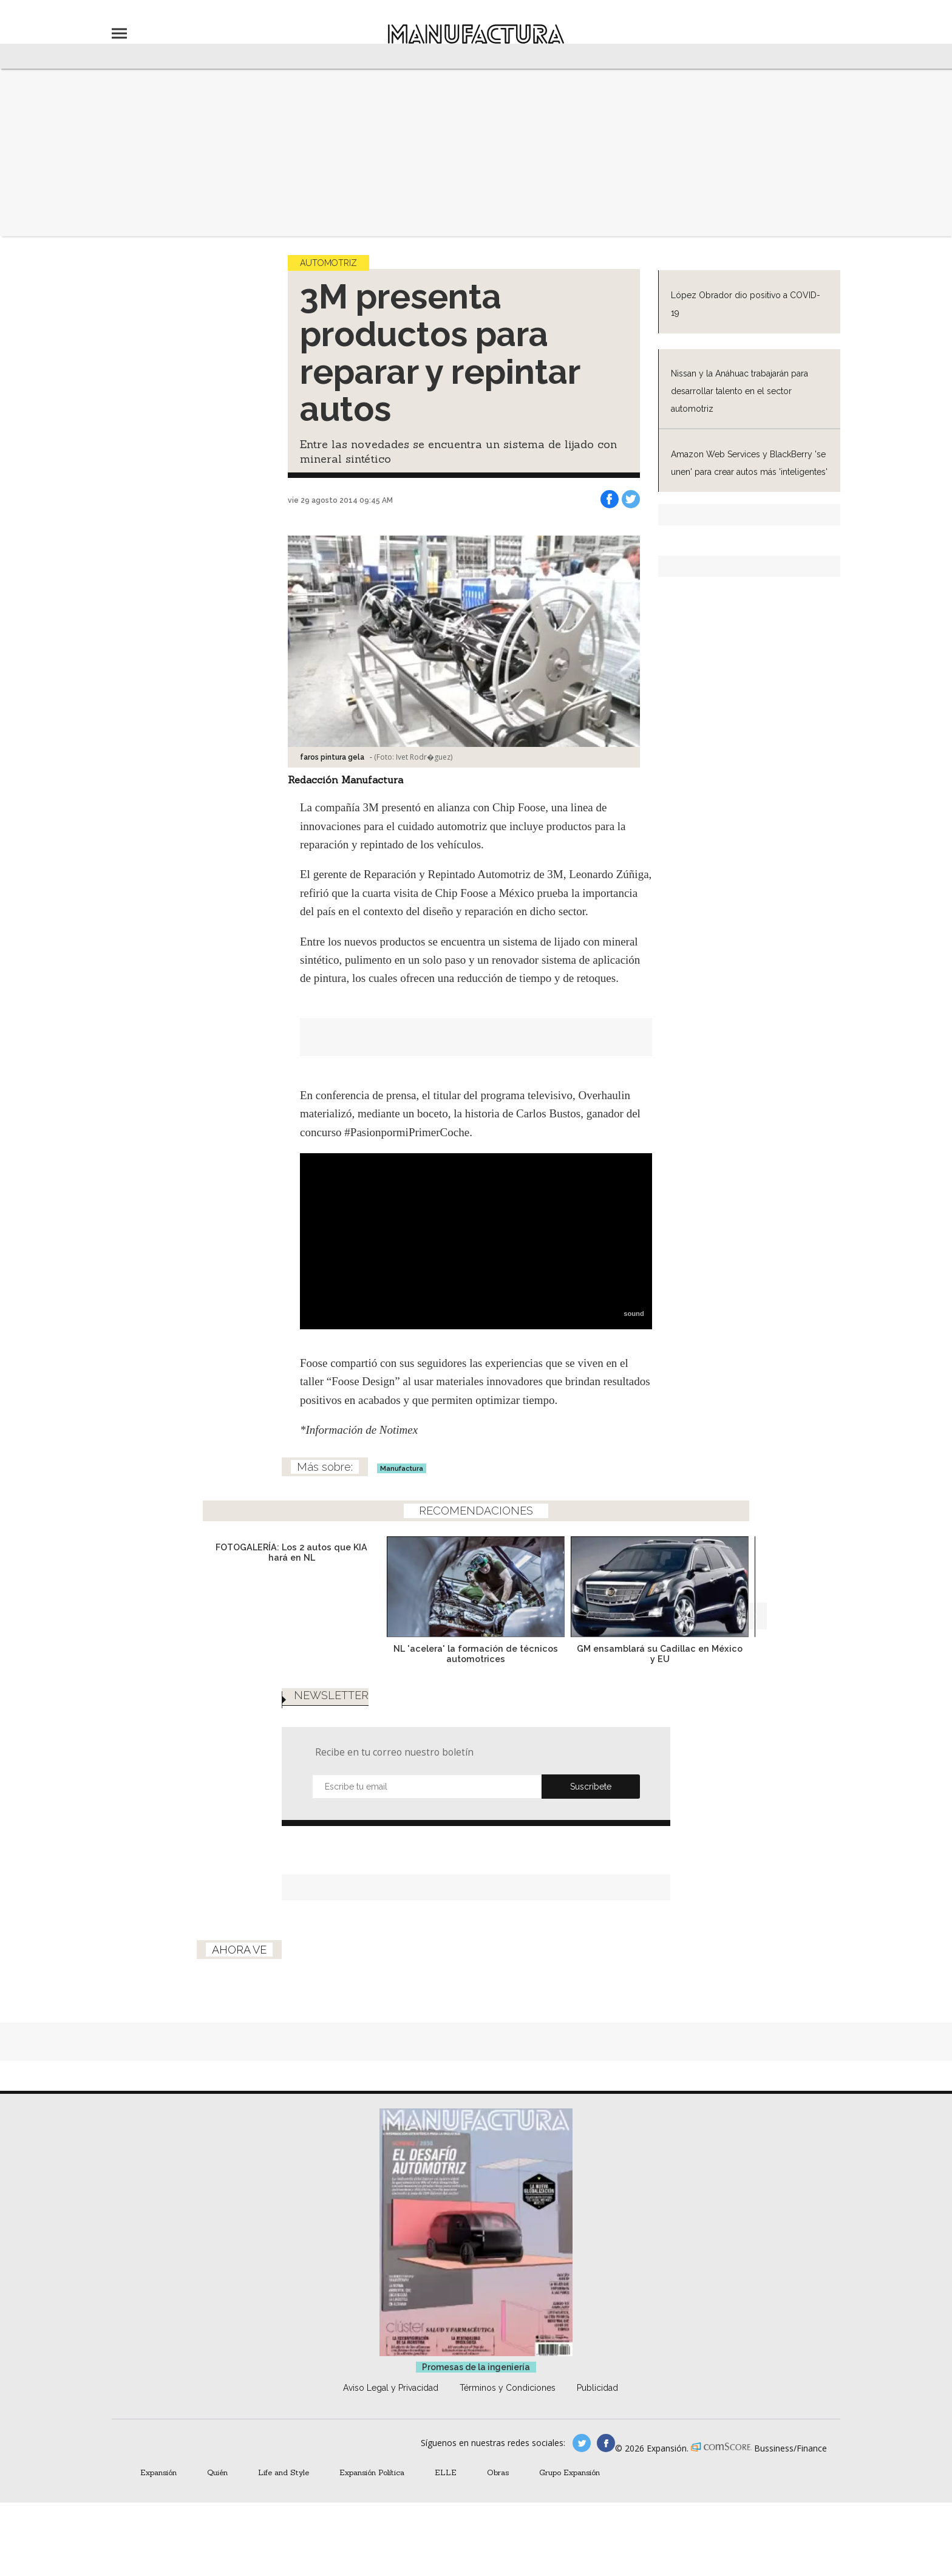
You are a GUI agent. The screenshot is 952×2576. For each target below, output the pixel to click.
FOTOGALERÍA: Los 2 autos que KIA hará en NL (291, 1552)
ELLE (446, 2472)
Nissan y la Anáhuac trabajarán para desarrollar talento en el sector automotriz (739, 391)
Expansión (158, 2472)
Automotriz (328, 263)
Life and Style (283, 2472)
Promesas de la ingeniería (476, 2367)
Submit (591, 1786)
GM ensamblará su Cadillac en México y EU (660, 1653)
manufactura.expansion (606, 2443)
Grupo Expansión (569, 2472)
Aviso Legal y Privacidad (390, 2388)
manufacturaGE (582, 2443)
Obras (498, 2472)
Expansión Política (371, 2472)
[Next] (753, 1616)
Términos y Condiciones (508, 2388)
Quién (217, 2472)
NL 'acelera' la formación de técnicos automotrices (475, 1653)
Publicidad (597, 2388)
